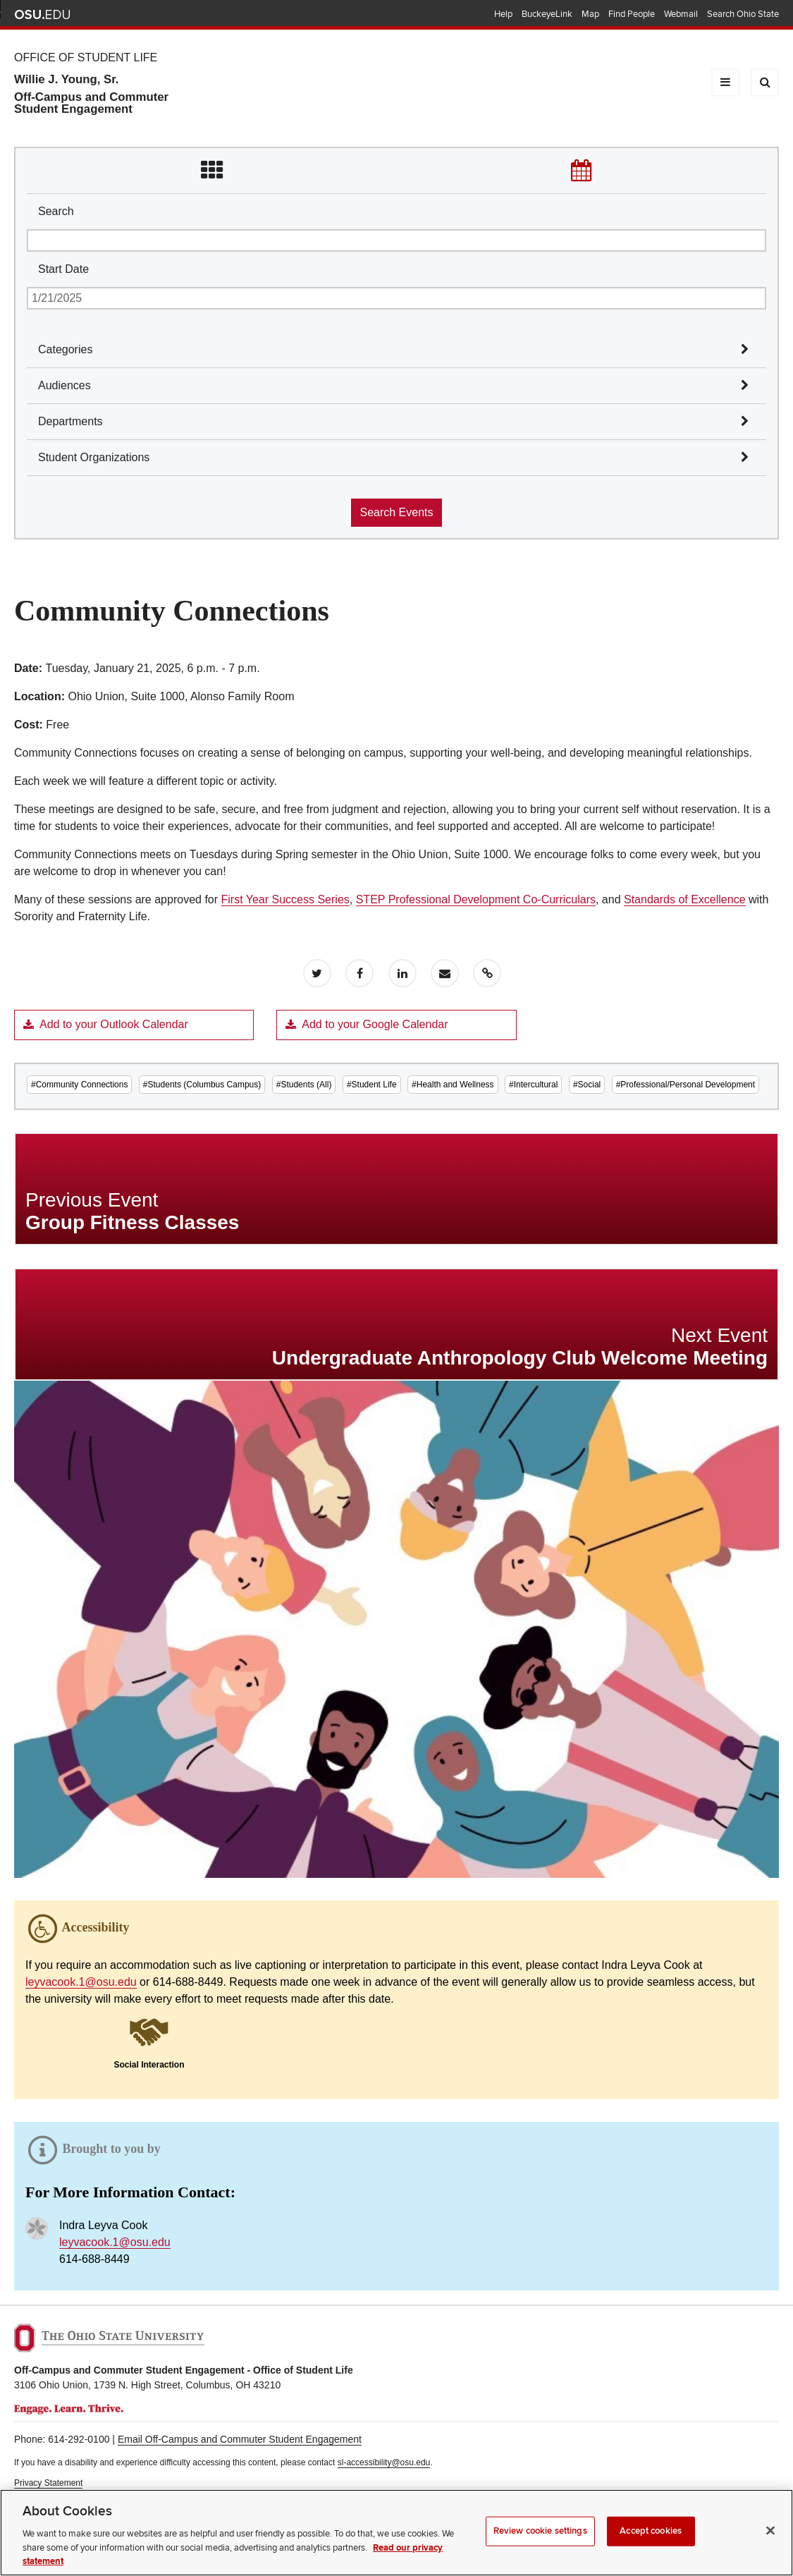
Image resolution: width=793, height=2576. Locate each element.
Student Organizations (93, 457)
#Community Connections (79, 1084)
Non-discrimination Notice (62, 2496)
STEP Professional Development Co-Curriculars (476, 899)
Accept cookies (651, 2543)
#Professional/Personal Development (685, 1084)
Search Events (396, 512)
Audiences (64, 385)
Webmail (681, 14)
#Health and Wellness (453, 1084)
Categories (65, 349)
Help (503, 14)
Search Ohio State (743, 14)
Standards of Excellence (685, 899)
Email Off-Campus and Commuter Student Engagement (240, 2439)
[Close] (770, 2543)
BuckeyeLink (547, 14)
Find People (631, 14)
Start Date (63, 269)
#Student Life (372, 1084)
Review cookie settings (540, 2543)
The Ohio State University (42, 14)
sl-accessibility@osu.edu (384, 2462)
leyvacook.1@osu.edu (81, 1982)
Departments (70, 421)
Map (590, 14)
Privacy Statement (48, 2483)
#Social (587, 1084)
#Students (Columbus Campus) (202, 1084)
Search (56, 211)
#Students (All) (304, 1084)
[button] (149, 2042)
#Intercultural (533, 1084)
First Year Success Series (285, 899)
